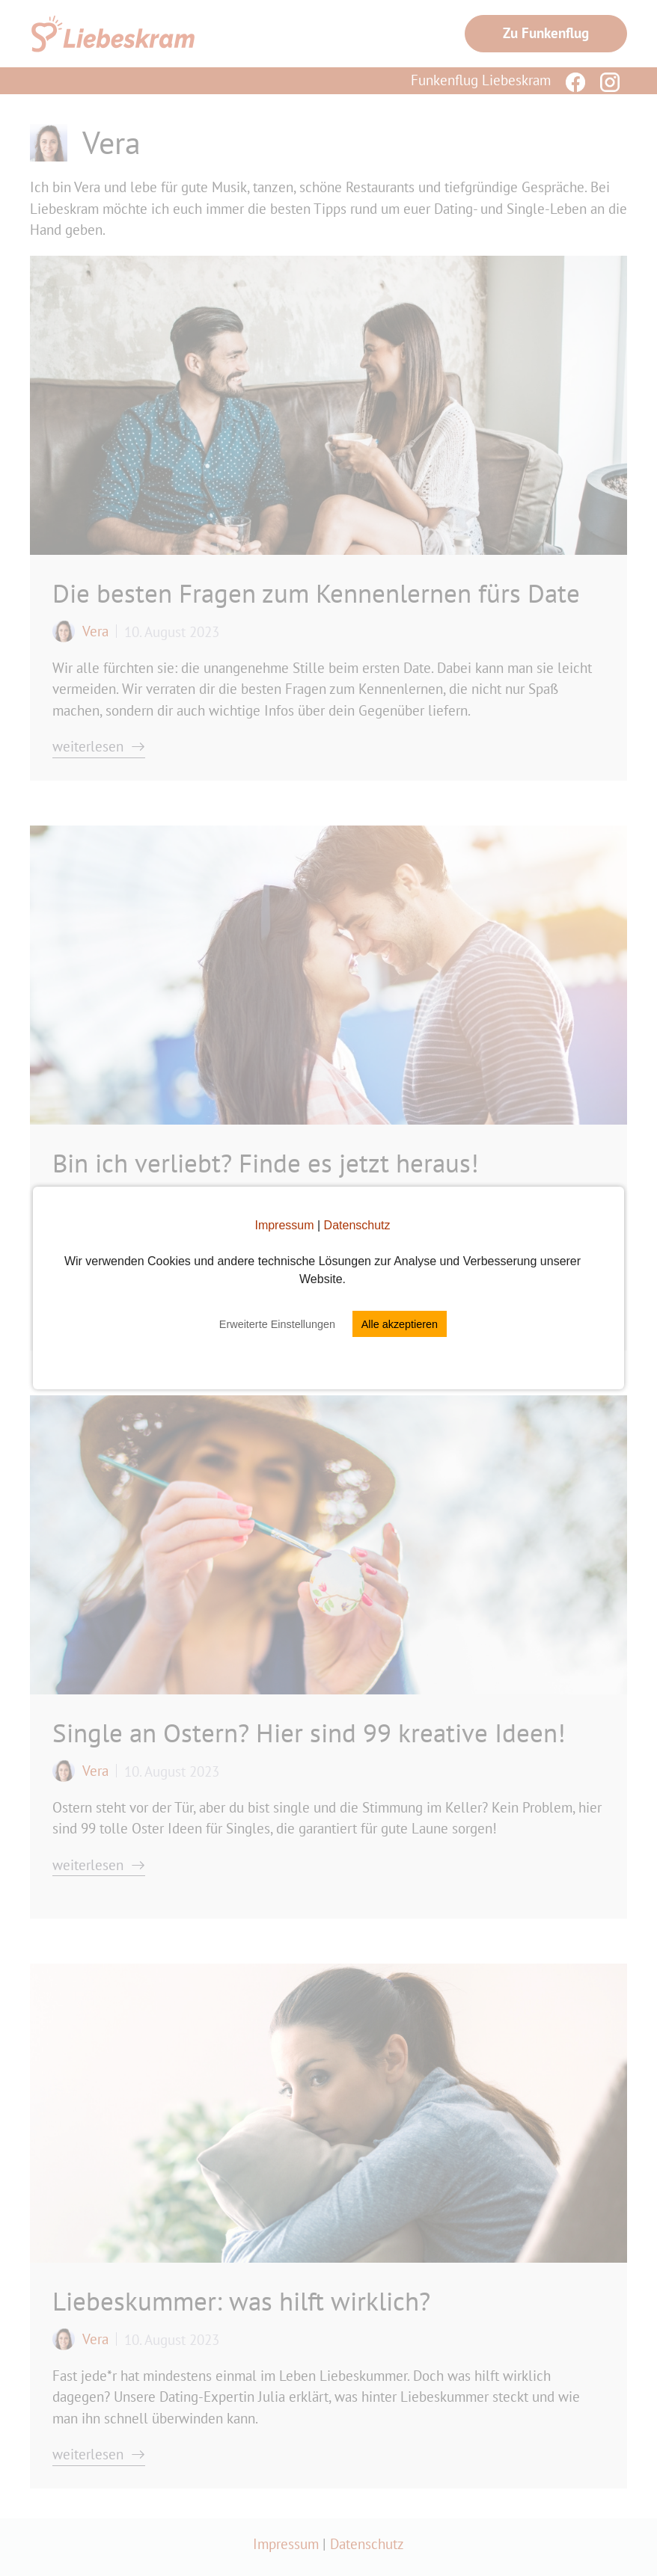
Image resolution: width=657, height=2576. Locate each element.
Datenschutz (357, 1225)
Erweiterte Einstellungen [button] (277, 1324)
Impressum (284, 1225)
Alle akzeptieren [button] (399, 1324)
